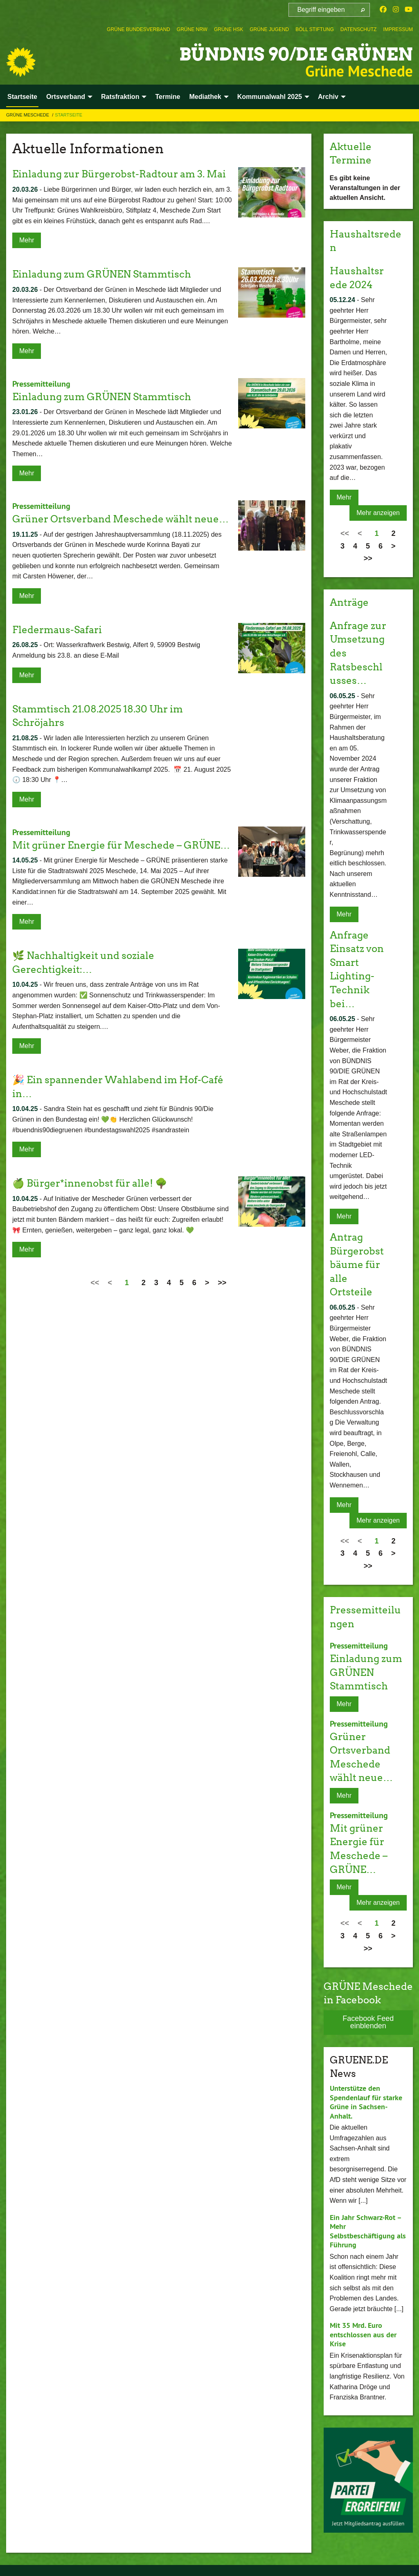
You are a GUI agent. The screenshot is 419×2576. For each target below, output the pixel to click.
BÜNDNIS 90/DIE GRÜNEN (293, 54)
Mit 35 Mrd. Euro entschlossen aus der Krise (363, 2334)
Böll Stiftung (314, 29)
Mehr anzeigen (378, 512)
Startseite (68, 114)
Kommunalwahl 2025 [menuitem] (269, 96)
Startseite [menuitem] (22, 96)
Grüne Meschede (28, 114)
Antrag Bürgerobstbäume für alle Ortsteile (357, 1264)
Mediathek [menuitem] (205, 96)
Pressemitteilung (41, 384)
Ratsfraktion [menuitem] (120, 96)
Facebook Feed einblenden (368, 2021)
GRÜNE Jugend (269, 29)
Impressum (398, 29)
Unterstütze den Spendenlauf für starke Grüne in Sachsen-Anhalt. (366, 2100)
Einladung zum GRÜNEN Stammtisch (101, 274)
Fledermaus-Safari (57, 629)
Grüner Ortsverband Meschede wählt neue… (120, 518)
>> (222, 1282)
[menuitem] (138, 29)
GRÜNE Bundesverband (138, 29)
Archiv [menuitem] (328, 96)
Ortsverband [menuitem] (65, 96)
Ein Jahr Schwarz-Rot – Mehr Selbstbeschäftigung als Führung (368, 2230)
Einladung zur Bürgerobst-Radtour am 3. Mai (119, 174)
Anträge (349, 602)
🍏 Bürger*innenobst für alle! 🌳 (89, 1182)
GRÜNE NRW (192, 29)
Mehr (26, 240)
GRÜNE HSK (228, 29)
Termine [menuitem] (167, 96)
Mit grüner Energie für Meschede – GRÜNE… (121, 844)
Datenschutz (358, 29)
